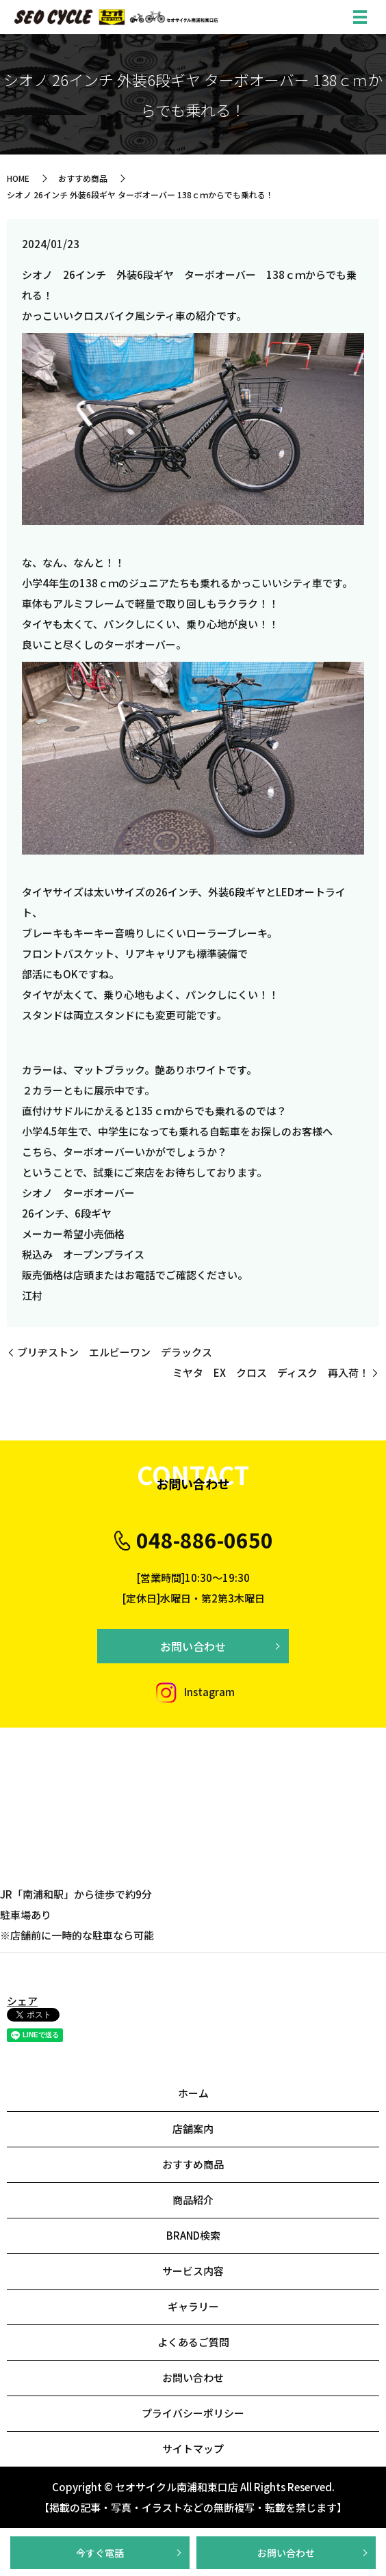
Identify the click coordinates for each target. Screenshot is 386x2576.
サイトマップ (193, 2448)
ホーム (193, 2093)
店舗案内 (193, 2128)
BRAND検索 (193, 2235)
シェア (22, 2001)
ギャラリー (193, 2306)
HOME (18, 178)
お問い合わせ (286, 2553)
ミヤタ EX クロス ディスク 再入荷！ (270, 1372)
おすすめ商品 (82, 178)
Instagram (193, 1692)
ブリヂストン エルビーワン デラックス (114, 1352)
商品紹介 (193, 2199)
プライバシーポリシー (193, 2413)
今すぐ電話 (100, 2553)
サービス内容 (193, 2271)
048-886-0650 (204, 1540)
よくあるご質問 (193, 2342)
